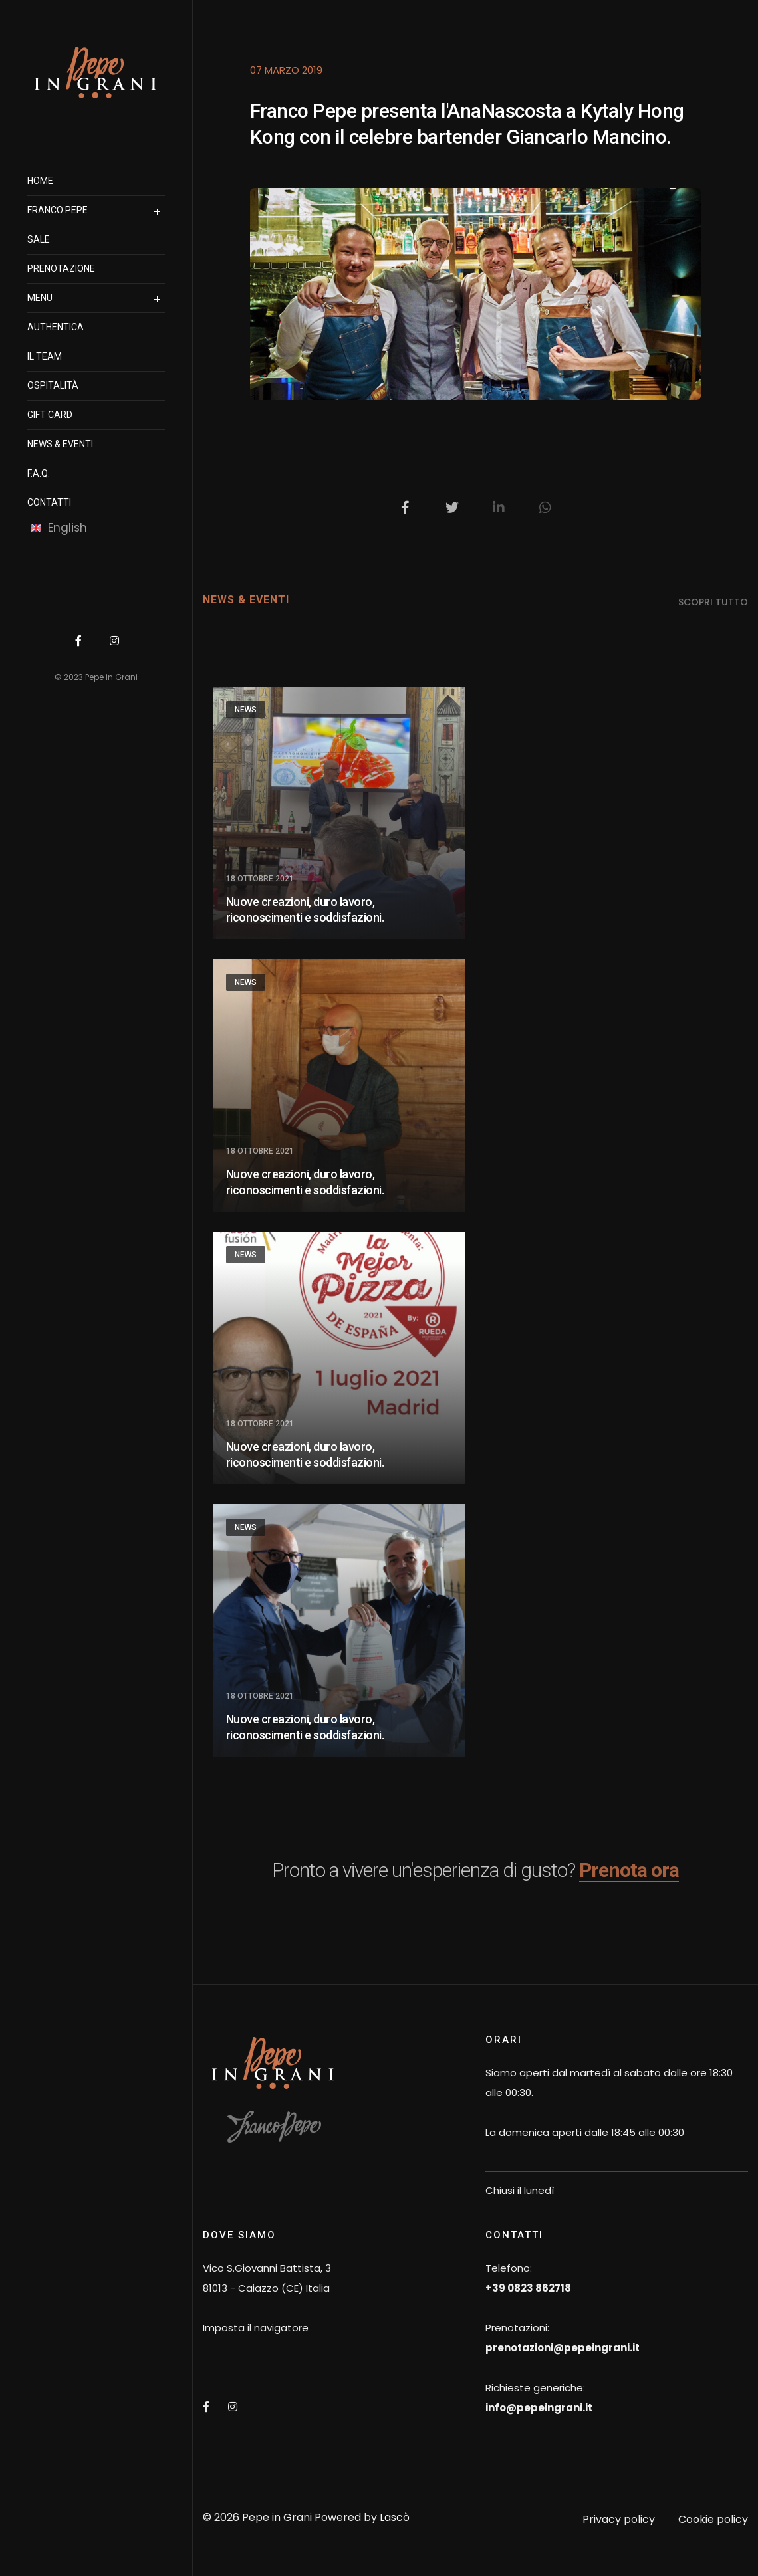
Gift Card (49, 414)
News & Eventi (60, 444)
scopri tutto (713, 602)
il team (44, 356)
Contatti (49, 502)
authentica (55, 327)
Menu (40, 297)
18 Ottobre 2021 (260, 878)
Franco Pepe (57, 210)
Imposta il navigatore (256, 2328)
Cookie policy (713, 2519)
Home (40, 180)
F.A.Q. (38, 473)
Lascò (395, 2517)
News (246, 709)
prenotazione (61, 268)
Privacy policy (618, 2519)
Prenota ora (629, 1869)
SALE (38, 239)
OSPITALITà (52, 385)
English (59, 528)
